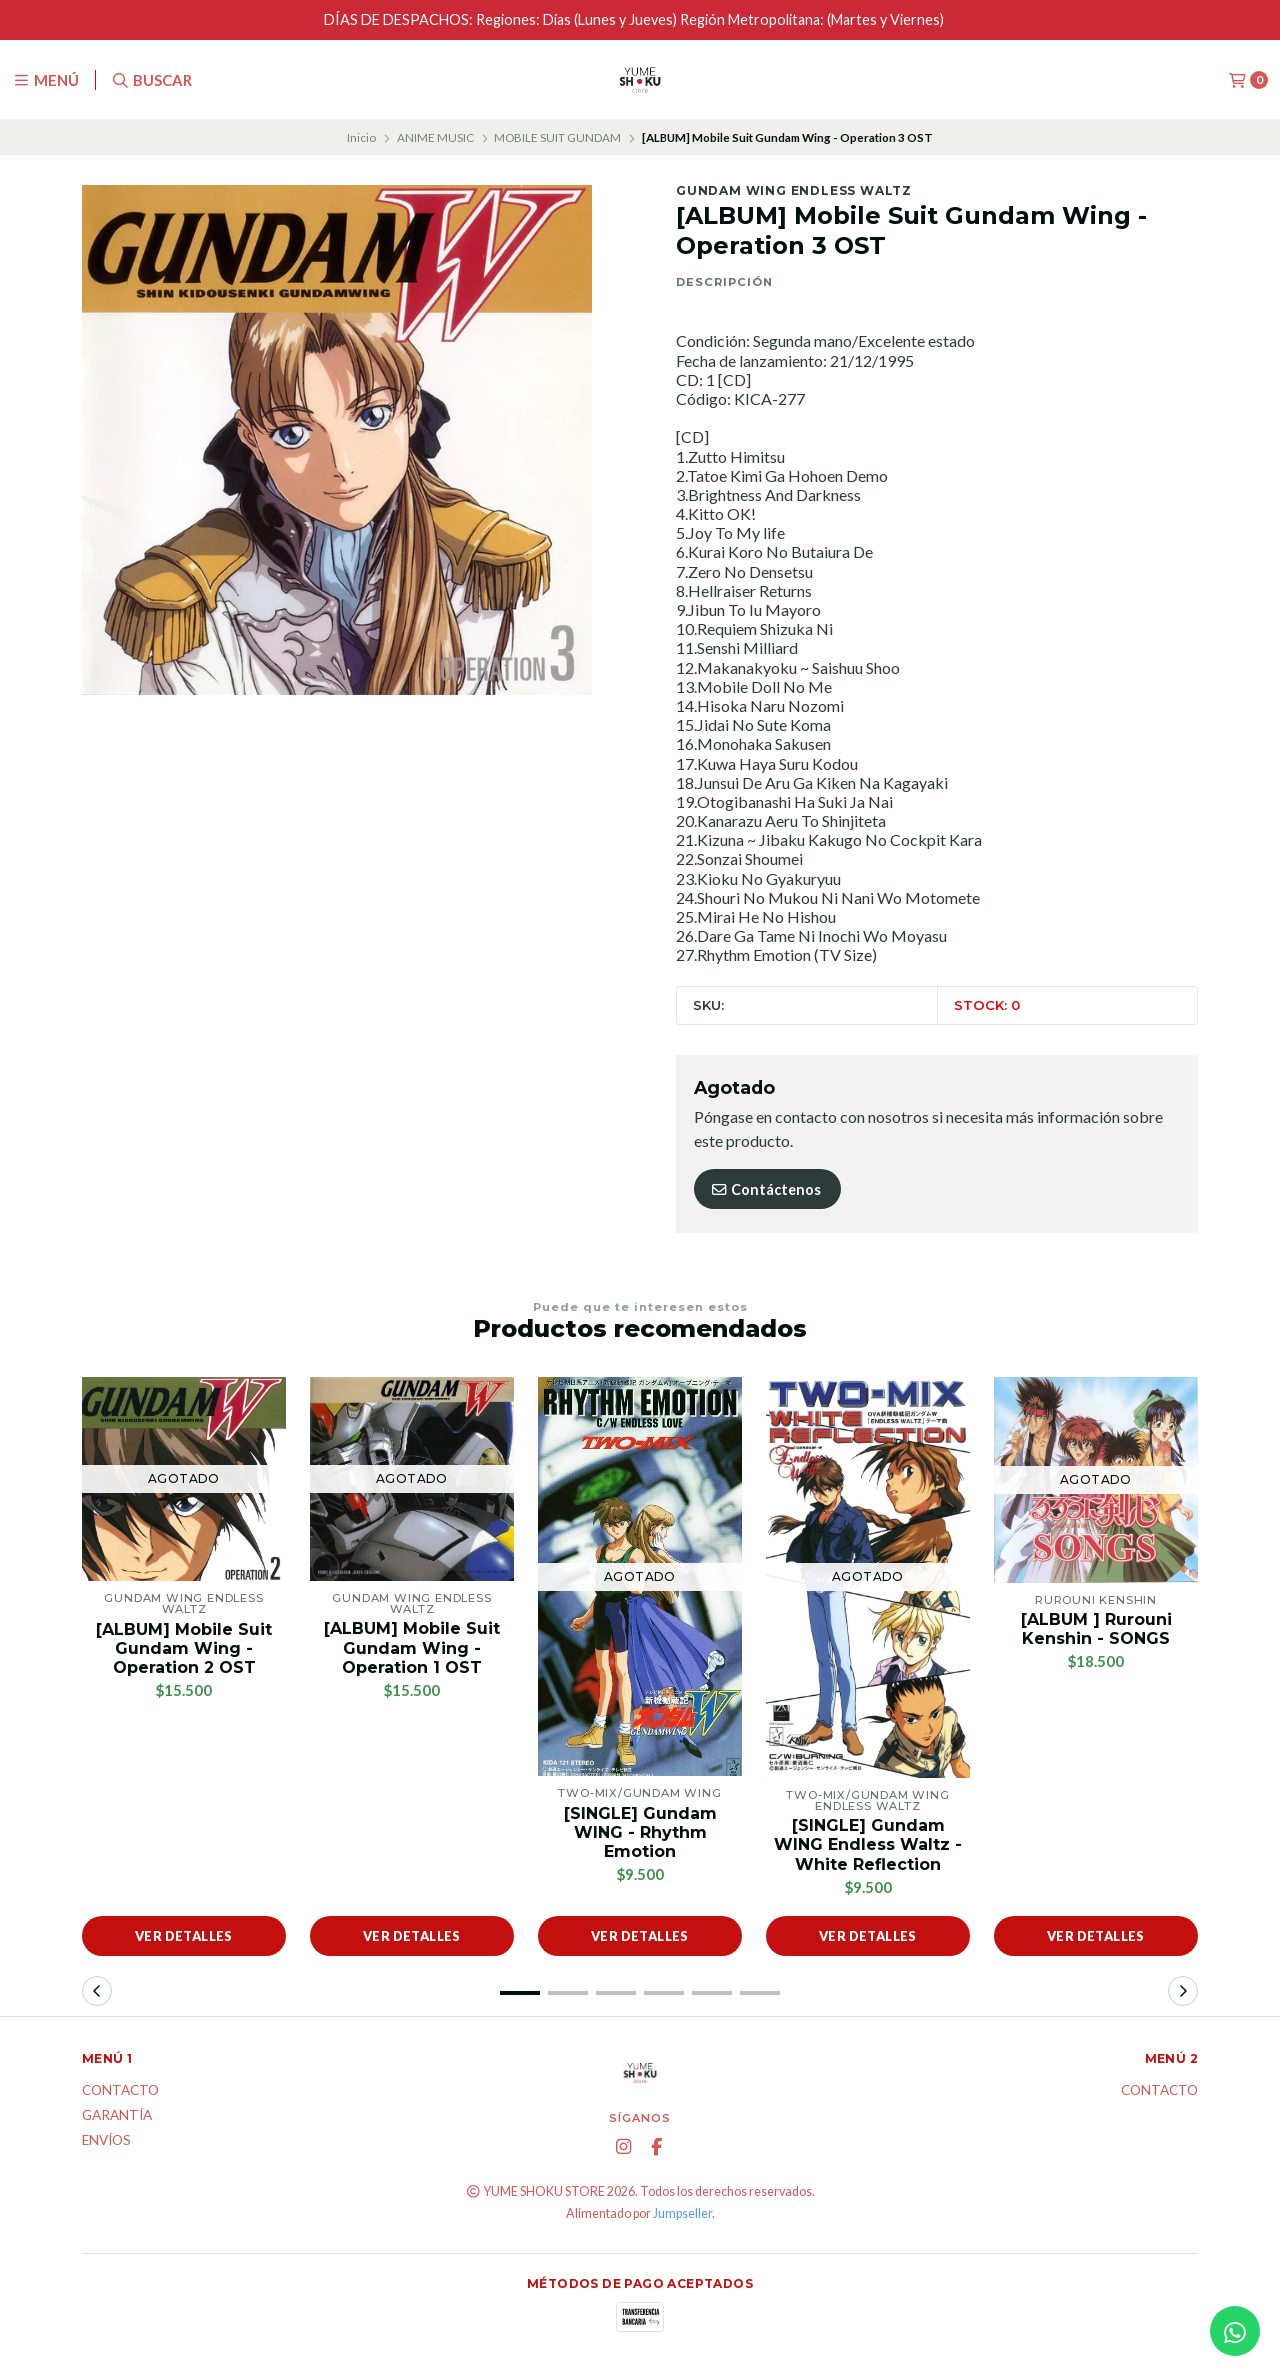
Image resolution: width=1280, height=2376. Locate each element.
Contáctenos (765, 1189)
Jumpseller (682, 2213)
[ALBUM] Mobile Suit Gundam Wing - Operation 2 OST (184, 1648)
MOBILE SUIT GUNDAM (557, 137)
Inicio (361, 137)
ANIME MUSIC (435, 137)
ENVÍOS (106, 2141)
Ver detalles (184, 1936)
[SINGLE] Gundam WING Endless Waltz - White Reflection (868, 1844)
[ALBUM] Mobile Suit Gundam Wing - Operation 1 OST (412, 1647)
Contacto (120, 2091)
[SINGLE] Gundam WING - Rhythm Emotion (640, 1832)
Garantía (117, 2116)
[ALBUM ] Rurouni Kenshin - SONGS (1096, 1629)
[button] (520, 1993)
